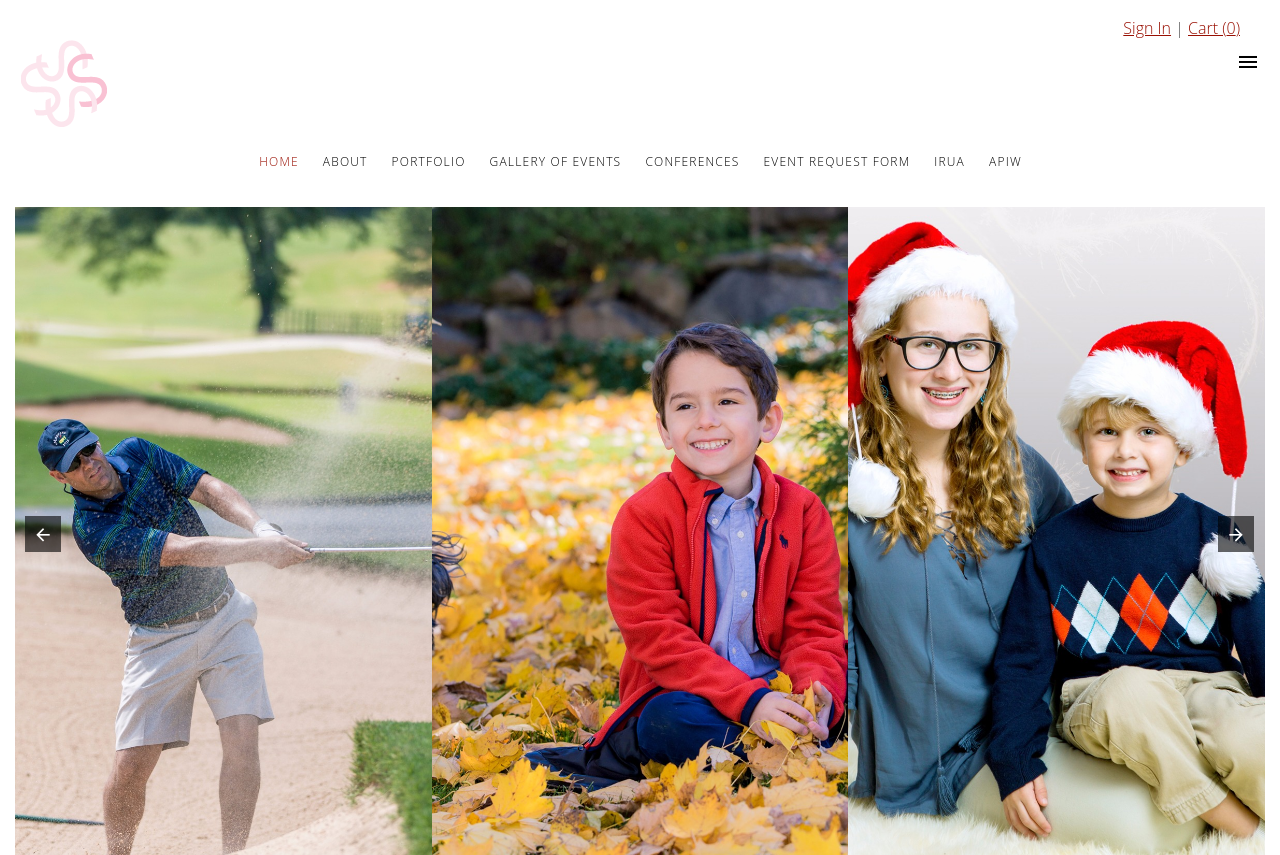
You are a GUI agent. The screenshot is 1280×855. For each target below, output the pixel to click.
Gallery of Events (556, 161)
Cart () (1214, 28)
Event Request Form (837, 161)
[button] (38, 539)
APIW (1005, 161)
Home (279, 161)
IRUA (949, 161)
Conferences (692, 161)
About (345, 161)
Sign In (1147, 28)
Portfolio (429, 161)
